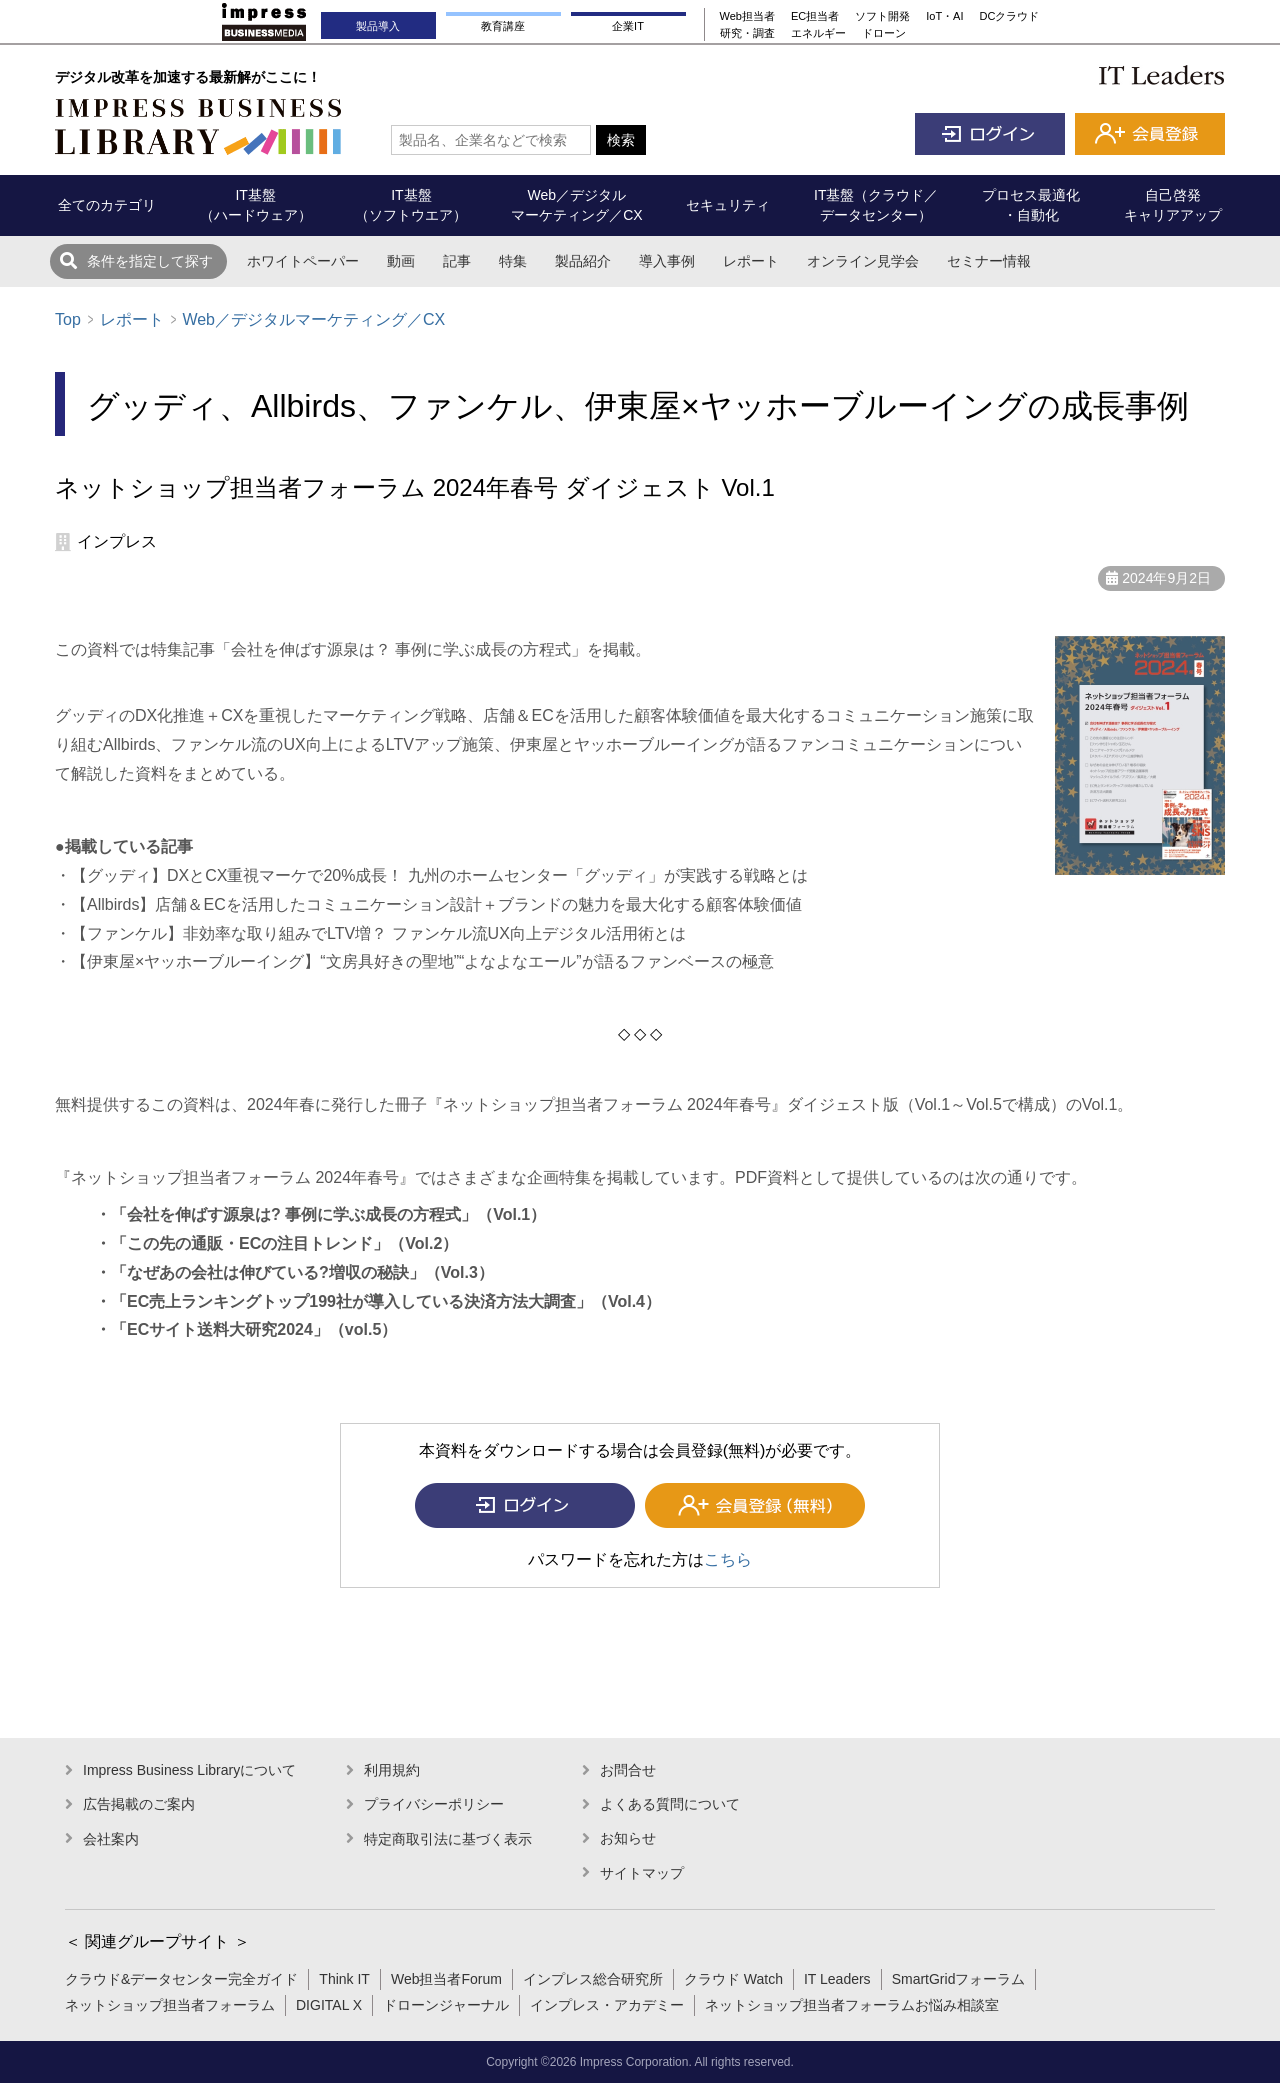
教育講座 (503, 26)
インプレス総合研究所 (593, 1979)
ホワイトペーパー (303, 261)
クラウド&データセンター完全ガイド (181, 1979)
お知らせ (628, 1838)
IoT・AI (944, 16)
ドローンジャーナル (446, 2005)
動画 (401, 261)
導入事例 (667, 261)
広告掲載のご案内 (139, 1804)
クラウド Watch (733, 1979)
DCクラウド (1010, 16)
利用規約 (392, 1770)
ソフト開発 (882, 16)
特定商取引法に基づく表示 (448, 1839)
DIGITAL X (329, 2005)
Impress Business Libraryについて (189, 1770)
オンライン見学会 (863, 261)
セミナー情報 (989, 261)
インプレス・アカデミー (607, 2005)
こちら (728, 1559)
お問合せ (628, 1770)
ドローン (884, 33)
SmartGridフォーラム (959, 1979)
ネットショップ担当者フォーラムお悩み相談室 (852, 2005)
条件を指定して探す (150, 261)
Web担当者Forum (446, 1979)
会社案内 (111, 1839)
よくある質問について (670, 1804)
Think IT (344, 1979)
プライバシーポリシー (434, 1804)
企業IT (628, 26)
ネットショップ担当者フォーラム (170, 2005)
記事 (457, 261)
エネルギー (818, 33)
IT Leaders (837, 1979)
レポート (751, 261)
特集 (513, 261)
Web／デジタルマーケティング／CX (313, 319)
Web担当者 (747, 16)
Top (68, 319)
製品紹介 (583, 261)
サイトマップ (642, 1873)
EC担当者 (815, 16)
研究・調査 (747, 33)
